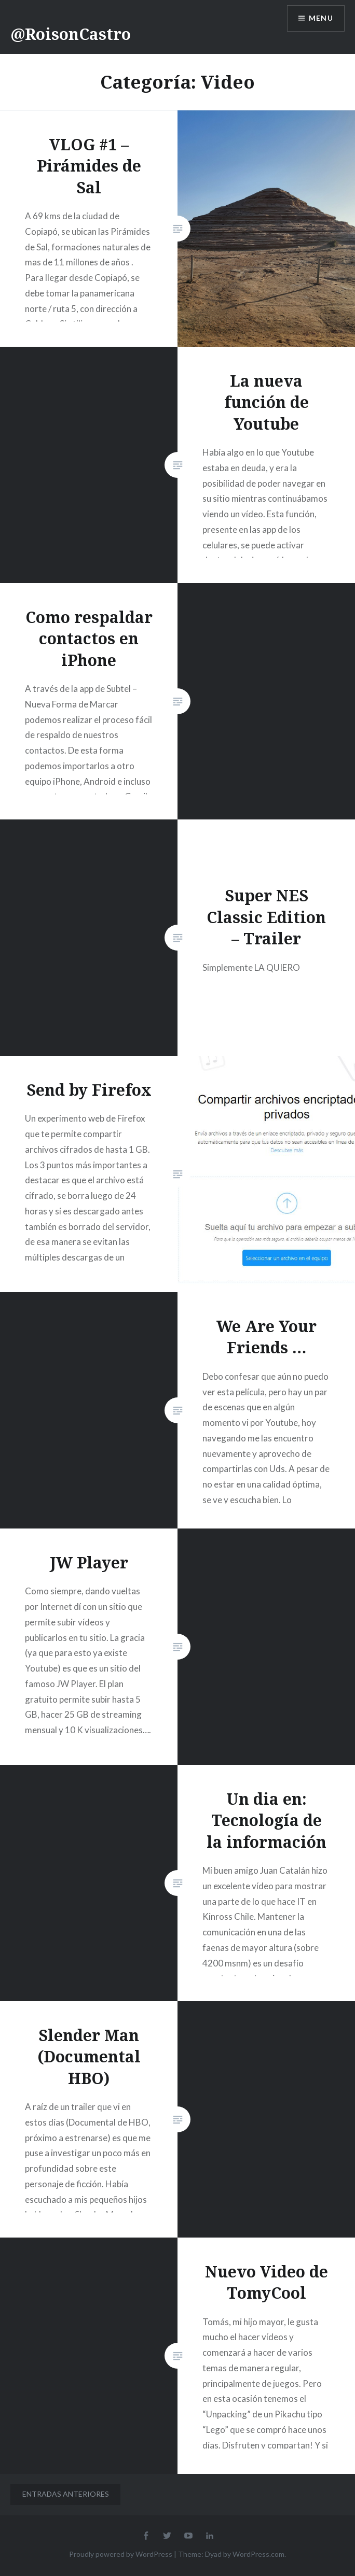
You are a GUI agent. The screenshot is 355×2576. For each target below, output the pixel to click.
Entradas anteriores (65, 2493)
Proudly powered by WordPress (120, 2554)
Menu (320, 18)
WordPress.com (258, 2554)
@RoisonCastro (70, 34)
